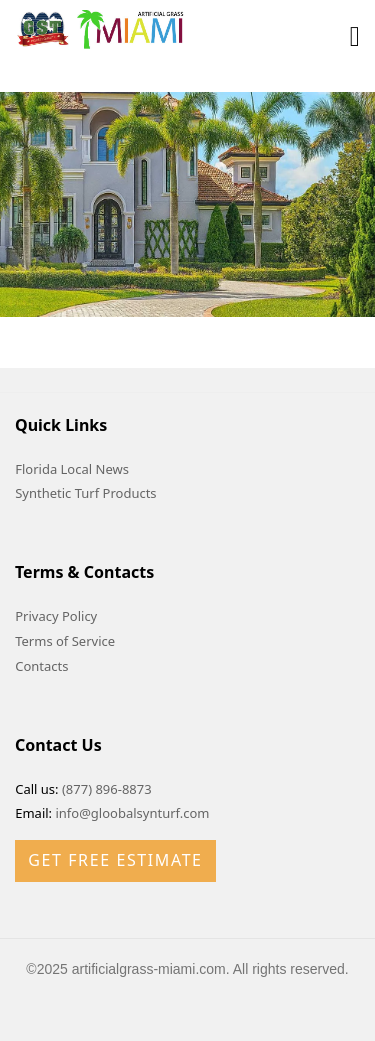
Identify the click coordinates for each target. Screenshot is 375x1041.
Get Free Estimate (115, 860)
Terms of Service (65, 641)
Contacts (41, 666)
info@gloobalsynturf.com (132, 813)
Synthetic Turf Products (85, 493)
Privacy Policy (56, 616)
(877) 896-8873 (107, 789)
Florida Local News (72, 469)
